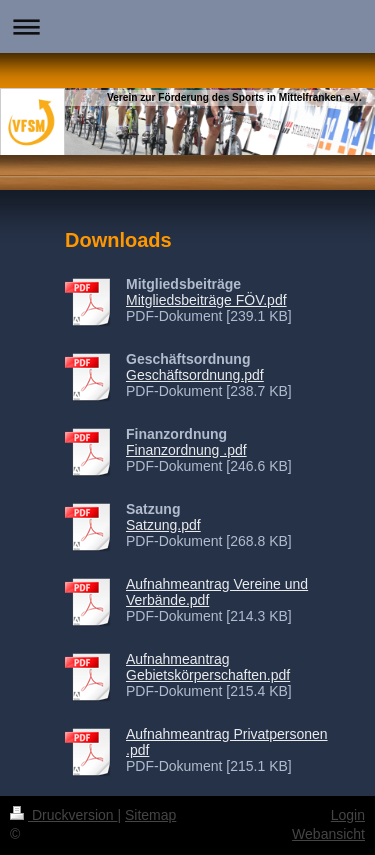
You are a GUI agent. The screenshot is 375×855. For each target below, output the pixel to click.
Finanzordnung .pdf (186, 450)
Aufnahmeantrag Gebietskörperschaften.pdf (208, 667)
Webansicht (328, 834)
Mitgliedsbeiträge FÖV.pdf (206, 300)
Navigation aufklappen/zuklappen (187, 26)
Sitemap (150, 815)
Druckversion (63, 815)
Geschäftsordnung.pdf (195, 375)
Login (348, 815)
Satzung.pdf (163, 525)
